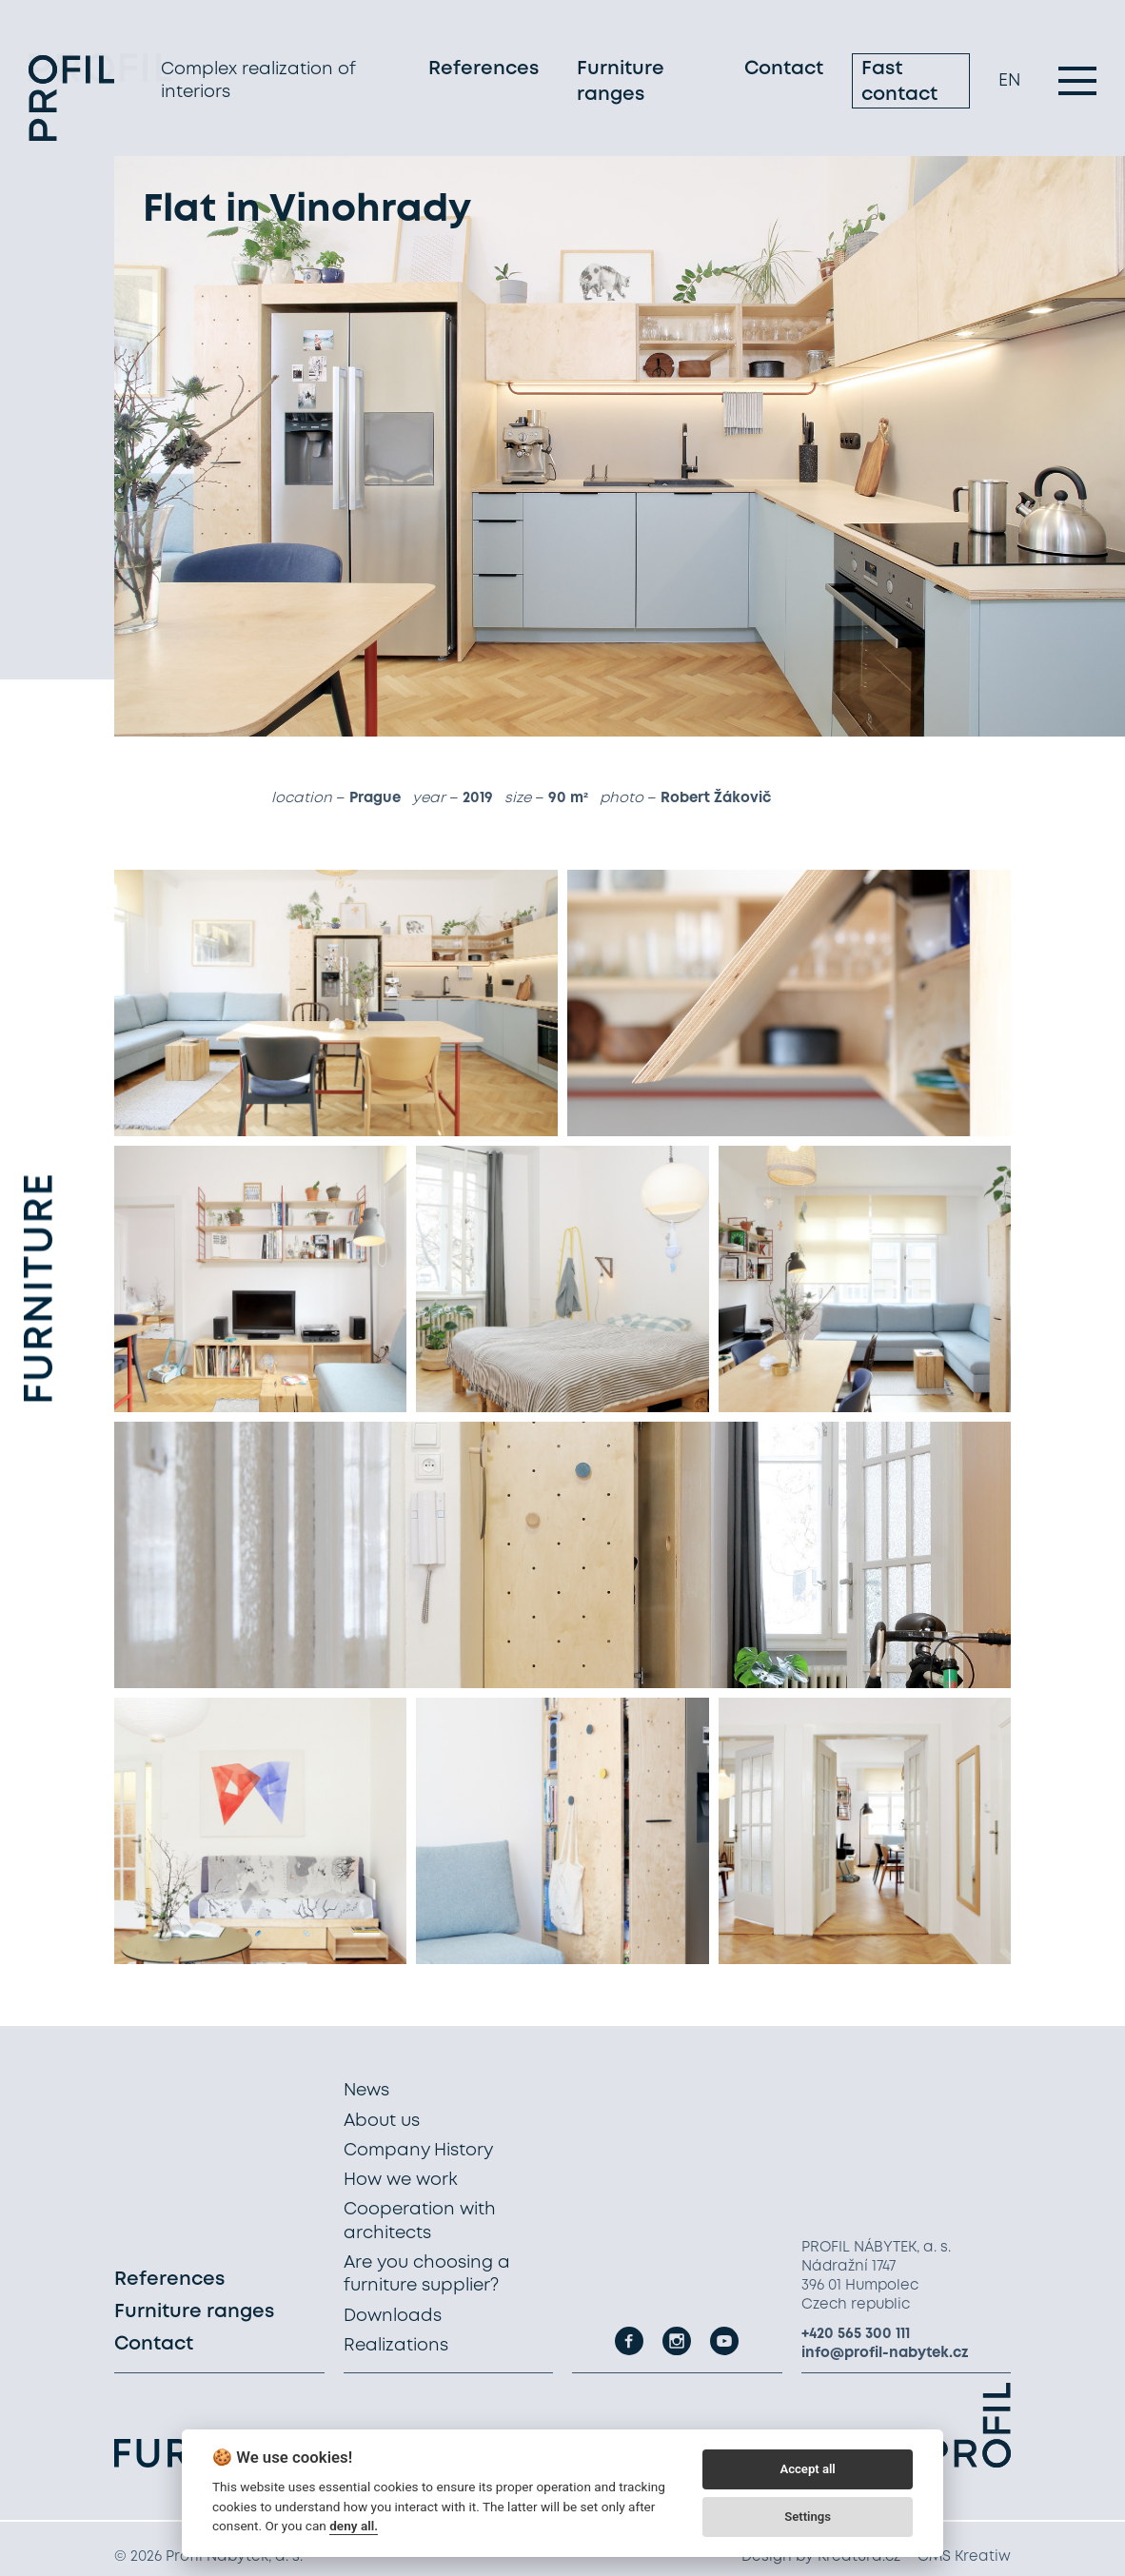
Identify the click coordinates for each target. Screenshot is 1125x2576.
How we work (401, 2180)
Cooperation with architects (420, 2221)
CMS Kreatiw (964, 2557)
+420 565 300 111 (855, 2334)
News (366, 2090)
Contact (783, 71)
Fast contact (899, 84)
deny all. (353, 2525)
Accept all (807, 2469)
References (483, 71)
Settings (807, 2516)
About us (382, 2121)
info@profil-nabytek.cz (885, 2353)
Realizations (396, 2345)
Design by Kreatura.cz (820, 2557)
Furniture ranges (620, 84)
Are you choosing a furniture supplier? (427, 2274)
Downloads (393, 2316)
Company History (418, 2150)
